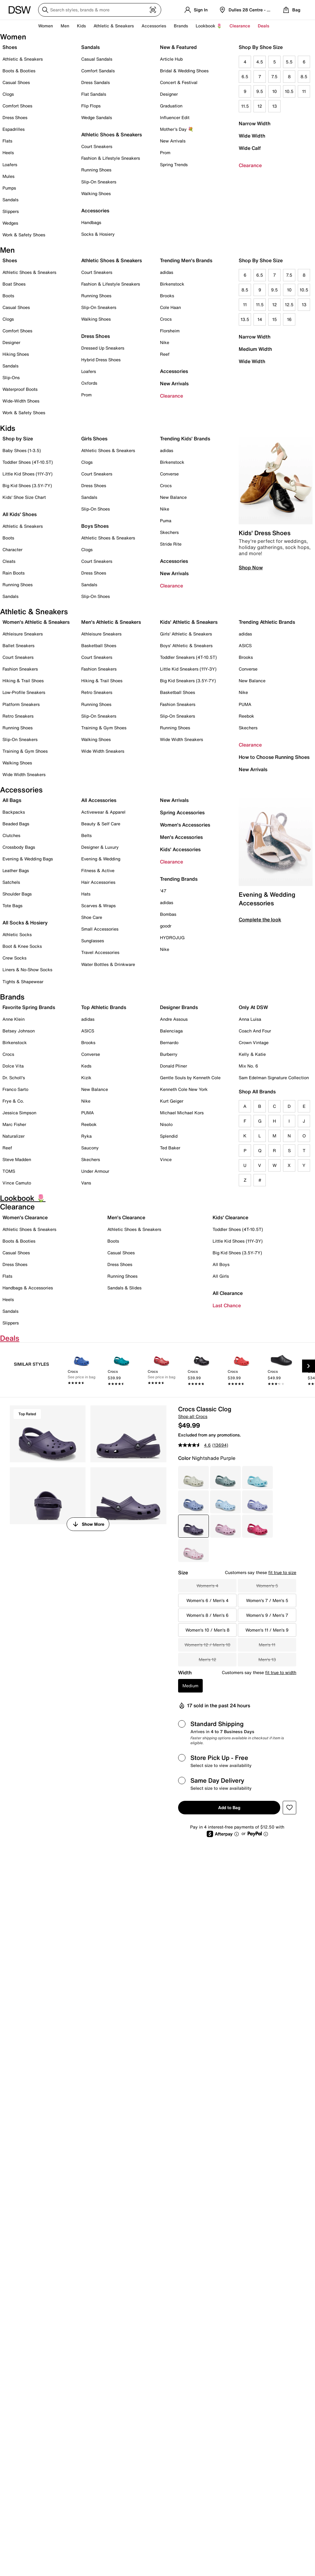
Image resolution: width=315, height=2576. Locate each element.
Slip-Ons (11, 377)
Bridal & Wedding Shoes (184, 70)
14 (259, 319)
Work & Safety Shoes (23, 234)
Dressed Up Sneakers (102, 348)
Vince (166, 1159)
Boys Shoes (95, 526)
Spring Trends (174, 164)
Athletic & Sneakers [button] (114, 25)
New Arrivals (172, 141)
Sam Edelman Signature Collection (274, 1077)
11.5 (245, 106)
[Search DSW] (99, 10)
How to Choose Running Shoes (274, 757)
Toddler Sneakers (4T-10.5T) (188, 657)
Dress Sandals (95, 82)
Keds (86, 1066)
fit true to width (280, 1672)
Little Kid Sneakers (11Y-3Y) (188, 669)
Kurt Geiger (171, 1101)
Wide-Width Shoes (20, 401)
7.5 (274, 76)
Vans (86, 1183)
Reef (164, 354)
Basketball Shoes (98, 645)
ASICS (245, 645)
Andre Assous (174, 1019)
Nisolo (166, 1124)
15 (274, 319)
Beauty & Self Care (100, 823)
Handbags (91, 222)
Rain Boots (13, 573)
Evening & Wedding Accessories (267, 898)
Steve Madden (16, 1159)
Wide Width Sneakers (24, 774)
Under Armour (95, 1171)
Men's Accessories (181, 837)
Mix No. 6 (248, 1066)
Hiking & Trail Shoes (23, 680)
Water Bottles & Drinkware (108, 964)
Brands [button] (181, 25)
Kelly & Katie (252, 1054)
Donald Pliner (173, 1066)
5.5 (289, 61)
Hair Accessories (98, 882)
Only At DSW (253, 1007)
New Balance (173, 497)
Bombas (168, 914)
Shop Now (251, 567)
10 (274, 91)
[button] (289, 1807)
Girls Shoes (94, 438)
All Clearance (228, 1293)
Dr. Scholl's (13, 1077)
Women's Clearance (25, 1217)
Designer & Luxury (100, 847)
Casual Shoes (16, 82)
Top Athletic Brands (103, 1007)
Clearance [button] (239, 25)
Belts (86, 835)
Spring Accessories (182, 812)
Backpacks (13, 812)
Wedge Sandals (96, 117)
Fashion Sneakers (20, 669)
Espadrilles (13, 129)
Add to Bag (229, 1807)
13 (274, 106)
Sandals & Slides (124, 1287)
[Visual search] (152, 10)
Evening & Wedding (100, 858)
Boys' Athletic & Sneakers (186, 645)
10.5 (289, 91)
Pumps (9, 188)
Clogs (8, 94)
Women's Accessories (185, 824)
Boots (8, 295)
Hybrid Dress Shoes (101, 359)
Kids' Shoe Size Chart (24, 497)
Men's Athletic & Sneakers (111, 622)
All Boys (221, 1264)
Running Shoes (96, 169)
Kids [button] (81, 25)
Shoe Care (91, 917)
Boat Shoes (14, 284)
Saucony (90, 1147)
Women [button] (45, 25)
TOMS (8, 1171)
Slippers (10, 211)
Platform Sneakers (21, 704)
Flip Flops (91, 105)
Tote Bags (12, 905)
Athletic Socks (17, 934)
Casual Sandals (96, 59)
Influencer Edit (174, 117)
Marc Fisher (14, 1124)
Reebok (246, 716)
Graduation (171, 105)
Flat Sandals (93, 94)
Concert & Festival (178, 82)
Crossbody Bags (18, 847)
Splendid (168, 1136)
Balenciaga (171, 1031)
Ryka (86, 1136)
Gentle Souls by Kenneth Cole (190, 1077)
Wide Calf (250, 148)
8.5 (304, 76)
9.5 (259, 91)
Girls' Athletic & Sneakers (186, 634)
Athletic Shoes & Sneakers (111, 134)
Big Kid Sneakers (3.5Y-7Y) (188, 680)
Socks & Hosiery (98, 234)
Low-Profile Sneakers (23, 692)
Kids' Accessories (180, 849)
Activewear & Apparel (103, 812)
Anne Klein (13, 1019)
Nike (164, 342)
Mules (8, 176)
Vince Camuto (16, 1183)
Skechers (169, 532)
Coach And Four (255, 1031)
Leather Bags (15, 870)
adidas (166, 272)
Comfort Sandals (98, 70)
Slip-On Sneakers (98, 181)
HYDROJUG (172, 937)
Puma (165, 520)
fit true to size (282, 1572)
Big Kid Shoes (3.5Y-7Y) (27, 485)
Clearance (250, 165)
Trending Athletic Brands (267, 622)
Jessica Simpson (19, 1112)
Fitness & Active (97, 870)
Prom (165, 152)
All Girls (221, 1276)
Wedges (10, 223)
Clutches (11, 835)
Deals (263, 25)
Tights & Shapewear (22, 981)
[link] (81, 1371)
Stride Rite (170, 544)
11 (304, 91)
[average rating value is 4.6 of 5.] (195, 1445)
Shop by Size (17, 438)
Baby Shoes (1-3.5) (21, 450)
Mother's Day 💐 (176, 129)
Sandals (10, 199)
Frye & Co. (13, 1101)
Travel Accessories (100, 952)
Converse (169, 474)
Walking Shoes (96, 193)
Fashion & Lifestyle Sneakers (110, 158)
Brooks (167, 295)
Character (12, 549)
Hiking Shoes (15, 354)
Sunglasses (92, 940)
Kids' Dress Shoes (264, 532)
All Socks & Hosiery (25, 922)
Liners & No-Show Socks (27, 969)
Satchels (11, 882)
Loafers (9, 164)
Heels (8, 152)
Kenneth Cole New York (184, 1089)
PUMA (245, 704)
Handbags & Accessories (27, 1287)
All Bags (11, 800)
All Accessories (98, 800)
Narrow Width (254, 123)
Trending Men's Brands (186, 260)
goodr (165, 926)
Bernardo (169, 1042)
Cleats (8, 561)
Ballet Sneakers (18, 645)
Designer (169, 94)
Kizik (86, 1077)
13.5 (245, 319)
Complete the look (260, 919)
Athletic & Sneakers (22, 59)
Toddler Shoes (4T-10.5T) (27, 462)
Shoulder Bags (17, 894)
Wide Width (252, 135)
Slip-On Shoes (95, 509)
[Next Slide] (308, 1366)
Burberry (168, 1054)
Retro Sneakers (18, 716)
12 (259, 106)
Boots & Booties (18, 70)
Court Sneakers (96, 146)
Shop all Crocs (192, 1416)
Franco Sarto (15, 1089)
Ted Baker (170, 1147)
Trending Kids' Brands (185, 438)
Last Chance (227, 1305)
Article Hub (171, 59)
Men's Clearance (126, 1217)
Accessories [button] (154, 25)
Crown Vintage (254, 1042)
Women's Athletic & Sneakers (36, 622)
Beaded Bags (15, 823)
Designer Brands (179, 1007)
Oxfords (89, 383)
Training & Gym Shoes (25, 751)
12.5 (289, 304)
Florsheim (170, 330)
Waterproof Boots (20, 389)
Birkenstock (172, 284)
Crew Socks (14, 958)
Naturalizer (13, 1136)
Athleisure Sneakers (22, 634)
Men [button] (65, 25)
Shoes (9, 47)
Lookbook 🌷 (209, 25)
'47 (163, 890)
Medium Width (255, 349)
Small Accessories (99, 929)
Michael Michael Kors (182, 1112)
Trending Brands (178, 879)
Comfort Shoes (17, 105)
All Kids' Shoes (19, 514)
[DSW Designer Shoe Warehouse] (19, 9)
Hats (85, 894)
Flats (7, 141)
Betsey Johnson (18, 1031)
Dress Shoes (14, 117)
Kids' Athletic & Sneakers (188, 622)
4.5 (259, 61)
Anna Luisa (250, 1019)
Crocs (166, 319)
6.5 (244, 76)
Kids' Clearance (230, 1217)
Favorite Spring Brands (28, 1007)
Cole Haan (170, 307)
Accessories (174, 371)
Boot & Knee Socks (22, 946)
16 (289, 319)
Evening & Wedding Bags (27, 858)
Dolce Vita (13, 1066)
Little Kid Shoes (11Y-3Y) (27, 474)
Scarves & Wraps (98, 905)
